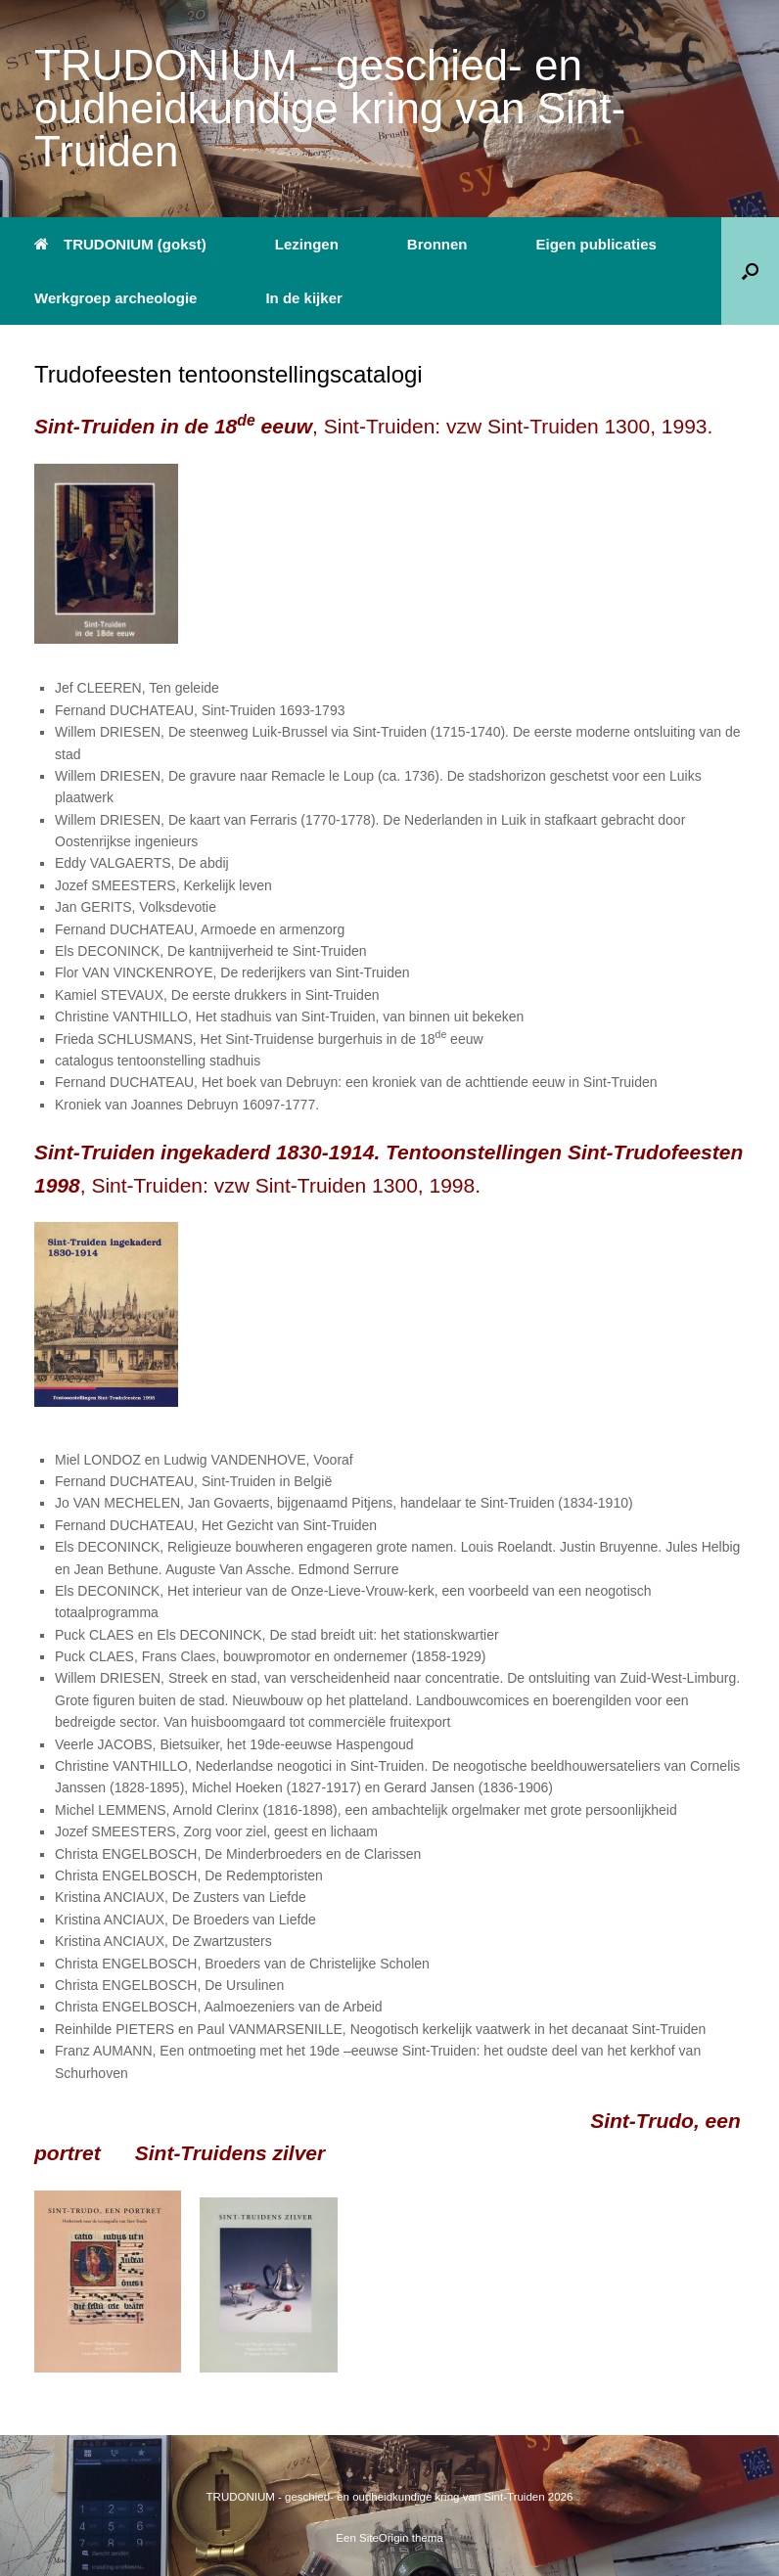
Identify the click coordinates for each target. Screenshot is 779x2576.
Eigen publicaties (596, 244)
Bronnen (437, 244)
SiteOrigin (384, 2538)
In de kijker (303, 298)
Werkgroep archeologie (115, 298)
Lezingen (307, 244)
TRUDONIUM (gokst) (120, 244)
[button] (750, 271)
